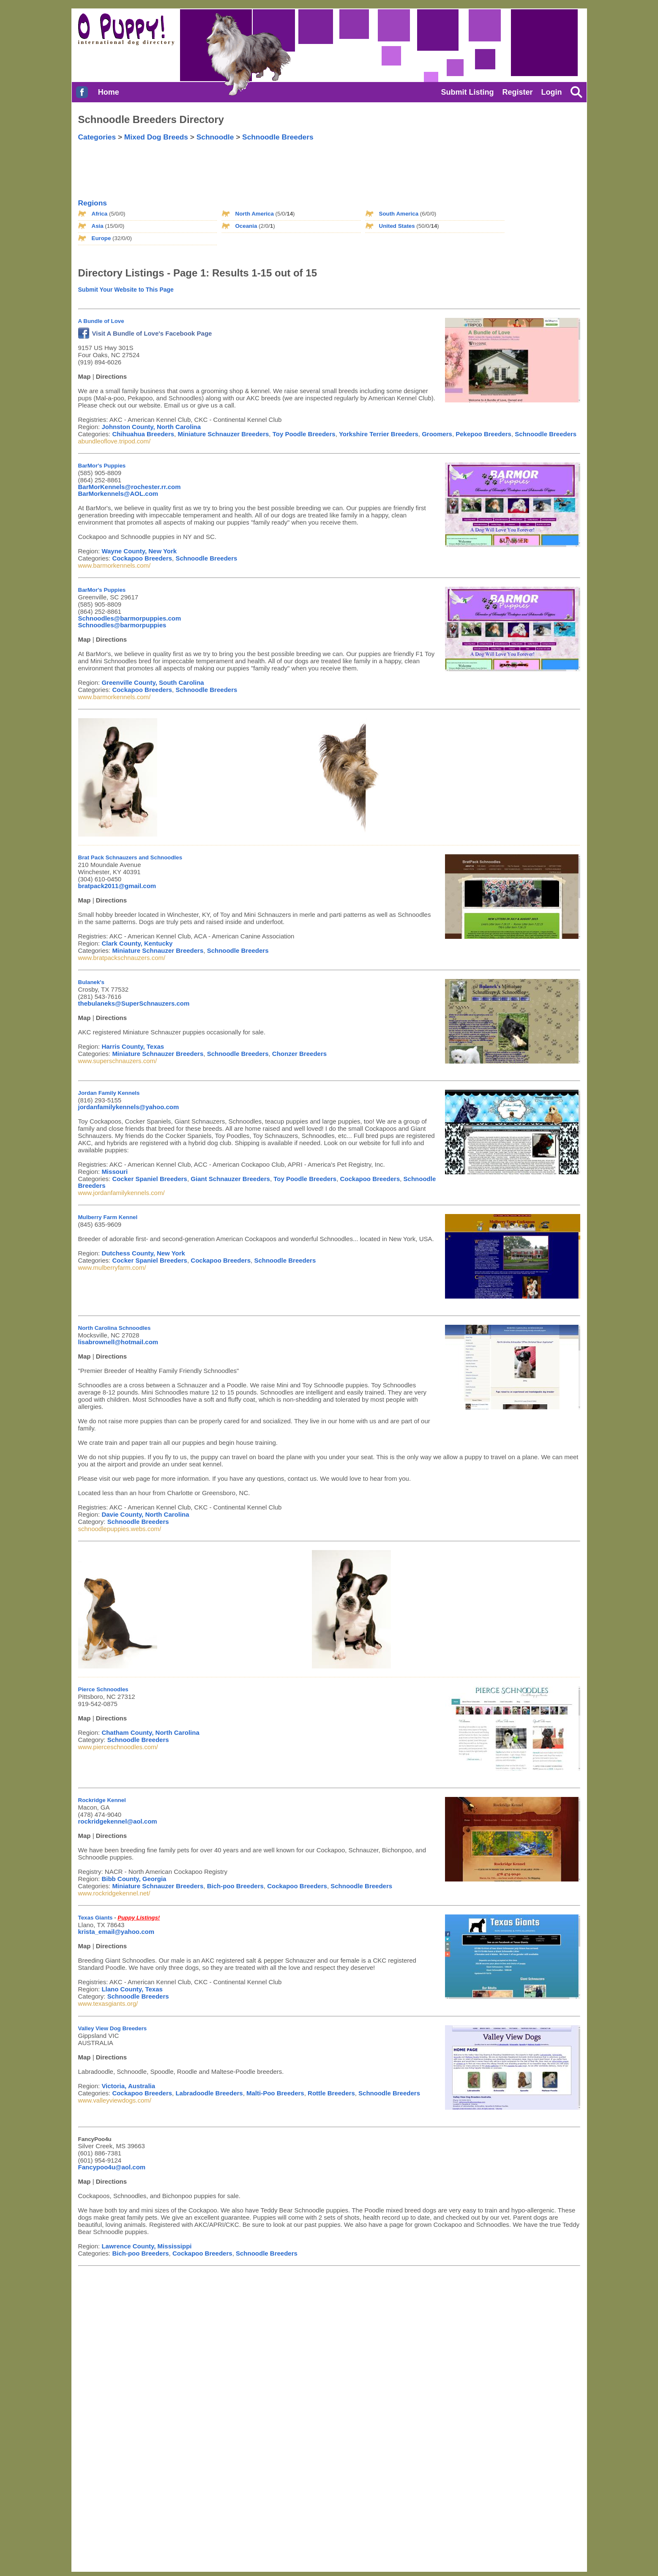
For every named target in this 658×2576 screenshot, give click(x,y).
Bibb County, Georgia (133, 1878)
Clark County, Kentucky (136, 943)
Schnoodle (215, 137)
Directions (111, 376)
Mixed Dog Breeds (156, 137)
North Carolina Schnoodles (114, 1328)
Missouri (114, 1171)
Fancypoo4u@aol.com (112, 2167)
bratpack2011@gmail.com (117, 885)
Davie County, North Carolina (145, 1514)
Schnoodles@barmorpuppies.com (129, 618)
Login (551, 92)
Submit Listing (467, 92)
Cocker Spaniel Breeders (149, 1178)
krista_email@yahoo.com (116, 1931)
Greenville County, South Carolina (152, 682)
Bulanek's (91, 982)
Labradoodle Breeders (209, 2093)
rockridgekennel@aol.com (117, 1821)
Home (108, 92)
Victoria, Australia (128, 2085)
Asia (98, 226)
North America (254, 214)
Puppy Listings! (138, 1917)
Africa (100, 214)
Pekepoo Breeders (483, 434)
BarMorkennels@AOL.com (118, 493)
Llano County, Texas (131, 1989)
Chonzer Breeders (299, 1053)
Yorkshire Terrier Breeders (378, 434)
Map (84, 376)
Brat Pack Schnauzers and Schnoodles (130, 857)
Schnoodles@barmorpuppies (122, 625)
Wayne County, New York (139, 551)
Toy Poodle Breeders (304, 434)
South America (399, 214)
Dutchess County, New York (143, 1253)
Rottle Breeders (331, 2093)
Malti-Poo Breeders (275, 2093)
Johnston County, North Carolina (151, 426)
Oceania (246, 226)
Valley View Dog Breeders (112, 2028)
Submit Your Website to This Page (126, 289)
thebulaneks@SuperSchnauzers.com (134, 1003)
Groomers (437, 434)
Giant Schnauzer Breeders (230, 1178)
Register (517, 92)
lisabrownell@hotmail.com (118, 1341)
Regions (92, 203)
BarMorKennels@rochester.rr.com (129, 486)
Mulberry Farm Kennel (108, 1217)
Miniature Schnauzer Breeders (223, 434)
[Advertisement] (264, 163)
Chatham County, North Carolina (150, 1732)
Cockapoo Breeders (142, 558)
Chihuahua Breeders (143, 434)
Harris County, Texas (132, 1046)
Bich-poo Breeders (235, 1886)
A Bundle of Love (101, 321)
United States (397, 226)
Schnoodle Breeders (278, 137)
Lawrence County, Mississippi (146, 2246)
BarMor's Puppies (102, 465)
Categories (97, 137)
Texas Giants (95, 1917)
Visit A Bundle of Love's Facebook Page (145, 333)
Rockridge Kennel (102, 1800)
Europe (101, 238)
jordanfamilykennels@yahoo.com (128, 1106)
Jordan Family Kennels (109, 1093)
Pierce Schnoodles (103, 1689)
